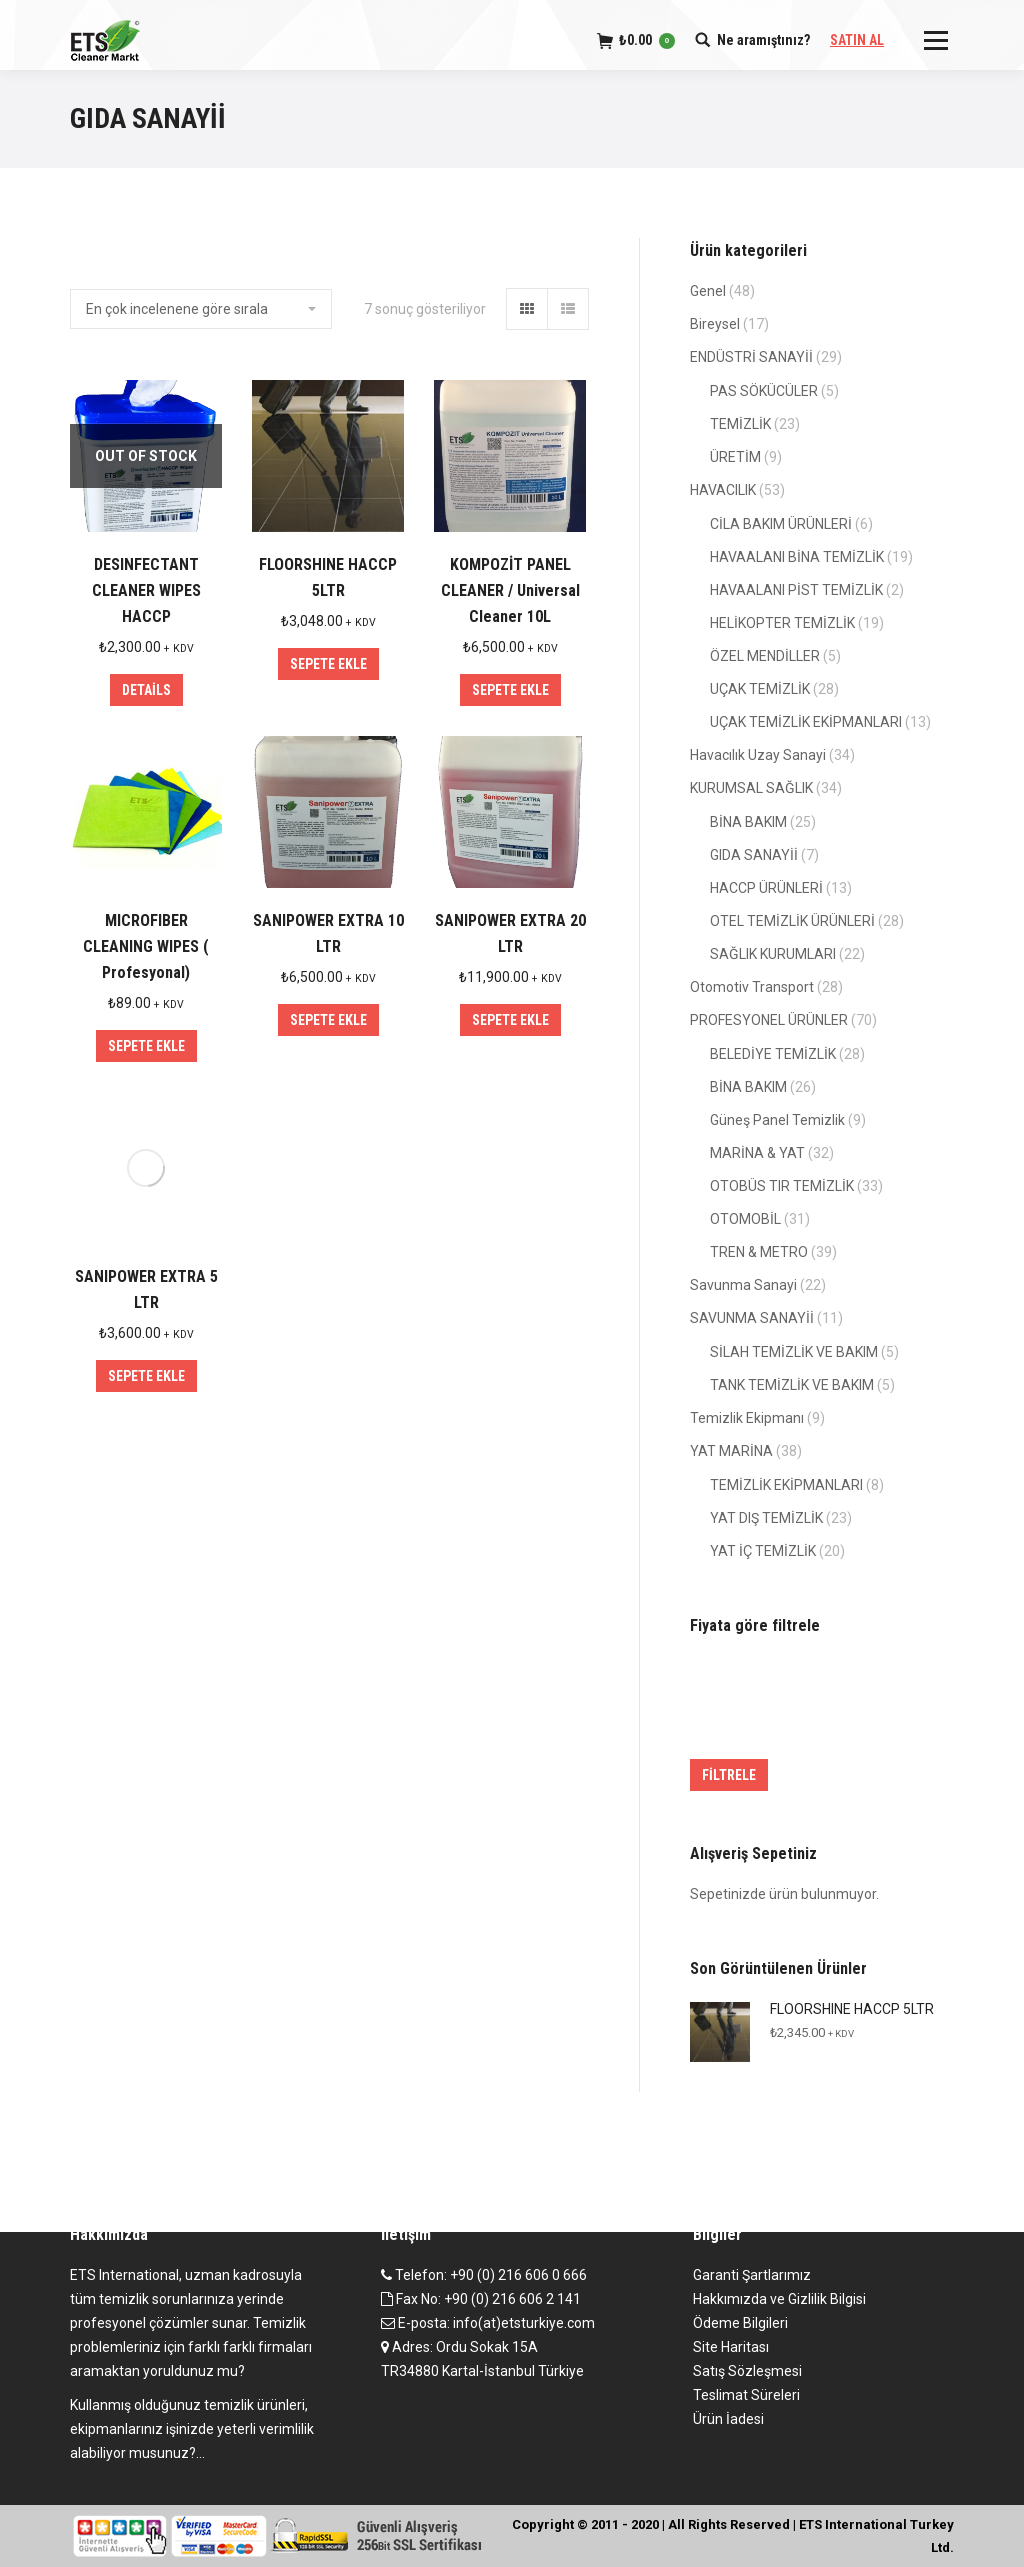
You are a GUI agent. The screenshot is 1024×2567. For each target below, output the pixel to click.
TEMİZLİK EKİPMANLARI (786, 1485)
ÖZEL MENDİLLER (765, 656)
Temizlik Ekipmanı (747, 1418)
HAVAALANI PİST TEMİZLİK (796, 590)
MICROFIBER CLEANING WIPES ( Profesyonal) (146, 946)
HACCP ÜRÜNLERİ (766, 888)
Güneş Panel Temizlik (777, 1120)
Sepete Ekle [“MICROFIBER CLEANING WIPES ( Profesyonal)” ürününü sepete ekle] (146, 1046)
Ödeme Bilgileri (740, 2323)
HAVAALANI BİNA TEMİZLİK (797, 557)
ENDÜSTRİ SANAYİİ (751, 357)
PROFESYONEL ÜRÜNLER (769, 1020)
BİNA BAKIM (748, 822)
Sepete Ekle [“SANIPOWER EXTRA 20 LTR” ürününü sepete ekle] (510, 1020)
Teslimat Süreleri (746, 2395)
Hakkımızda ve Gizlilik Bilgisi (779, 2299)
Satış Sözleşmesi (747, 2371)
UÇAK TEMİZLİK (760, 689)
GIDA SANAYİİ (754, 855)
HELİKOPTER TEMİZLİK (782, 623)
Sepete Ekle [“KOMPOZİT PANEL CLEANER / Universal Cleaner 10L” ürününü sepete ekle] (510, 690)
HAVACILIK (723, 490)
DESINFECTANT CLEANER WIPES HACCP (146, 590)
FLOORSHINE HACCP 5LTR (328, 577)
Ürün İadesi (728, 2419)
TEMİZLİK (740, 424)
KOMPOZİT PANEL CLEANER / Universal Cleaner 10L (510, 590)
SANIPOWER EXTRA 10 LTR (328, 933)
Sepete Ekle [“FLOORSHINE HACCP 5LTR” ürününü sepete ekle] (328, 664)
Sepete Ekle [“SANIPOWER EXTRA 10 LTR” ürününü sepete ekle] (328, 1020)
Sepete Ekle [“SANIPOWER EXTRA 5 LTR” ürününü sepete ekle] (146, 1376)
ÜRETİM (735, 457)
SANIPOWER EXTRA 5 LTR (146, 1289)
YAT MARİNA (731, 1451)
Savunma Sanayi (743, 1285)
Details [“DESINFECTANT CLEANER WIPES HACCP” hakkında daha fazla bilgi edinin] (146, 690)
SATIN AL (857, 40)
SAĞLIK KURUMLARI (773, 954)
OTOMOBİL (745, 1219)
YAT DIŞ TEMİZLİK (766, 1518)
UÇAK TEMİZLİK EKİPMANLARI (806, 722)
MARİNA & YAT (757, 1153)
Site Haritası (731, 2347)
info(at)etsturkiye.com (524, 2323)
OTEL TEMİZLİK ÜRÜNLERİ (792, 921)
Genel (708, 291)
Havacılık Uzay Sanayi (758, 755)
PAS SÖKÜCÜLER (764, 391)
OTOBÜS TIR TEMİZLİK (782, 1186)
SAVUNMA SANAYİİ (752, 1318)
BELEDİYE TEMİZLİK (773, 1054)
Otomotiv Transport (752, 987)
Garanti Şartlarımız (752, 2275)
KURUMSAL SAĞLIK (751, 788)
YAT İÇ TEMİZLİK (763, 1551)
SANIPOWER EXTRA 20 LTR (510, 933)
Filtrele (729, 1775)
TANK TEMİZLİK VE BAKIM (792, 1385)
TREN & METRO (759, 1252)
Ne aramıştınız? (763, 40)
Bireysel (715, 324)
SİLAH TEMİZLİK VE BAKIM (794, 1352)
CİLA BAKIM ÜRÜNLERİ (781, 524)
